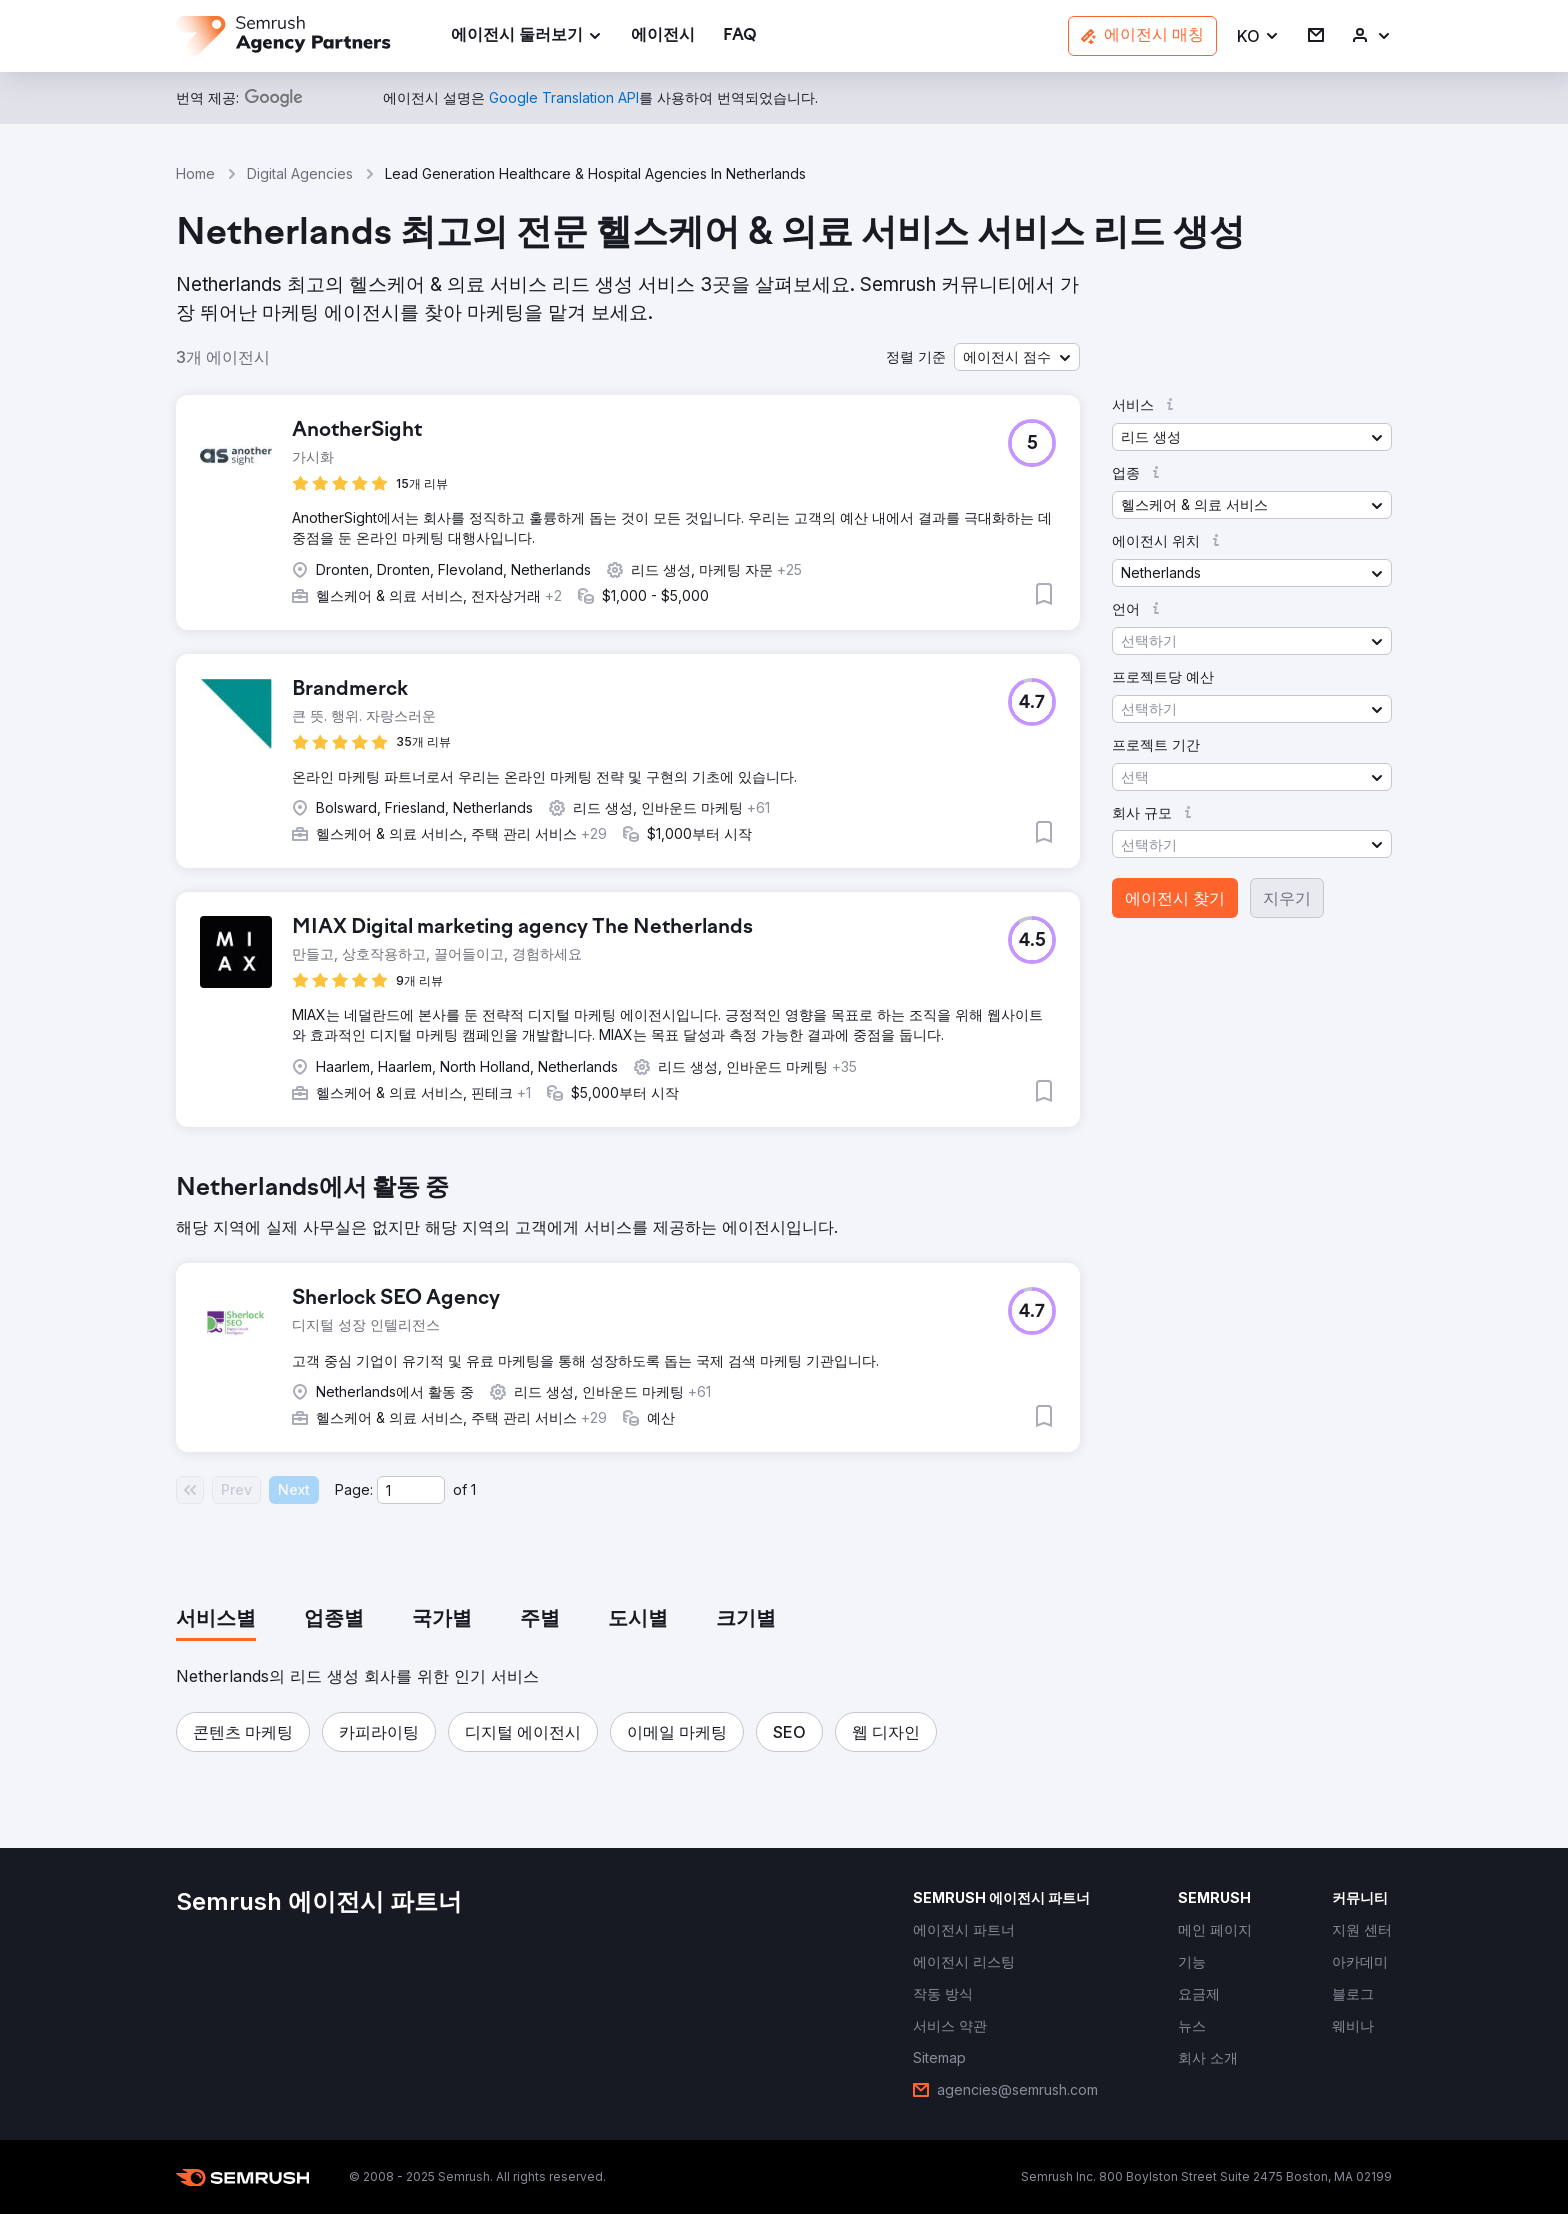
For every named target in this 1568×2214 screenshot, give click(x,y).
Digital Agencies (300, 173)
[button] (1258, 36)
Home (195, 173)
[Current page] (411, 1490)
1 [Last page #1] (473, 1489)
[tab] (216, 1620)
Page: (354, 1489)
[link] (663, 36)
